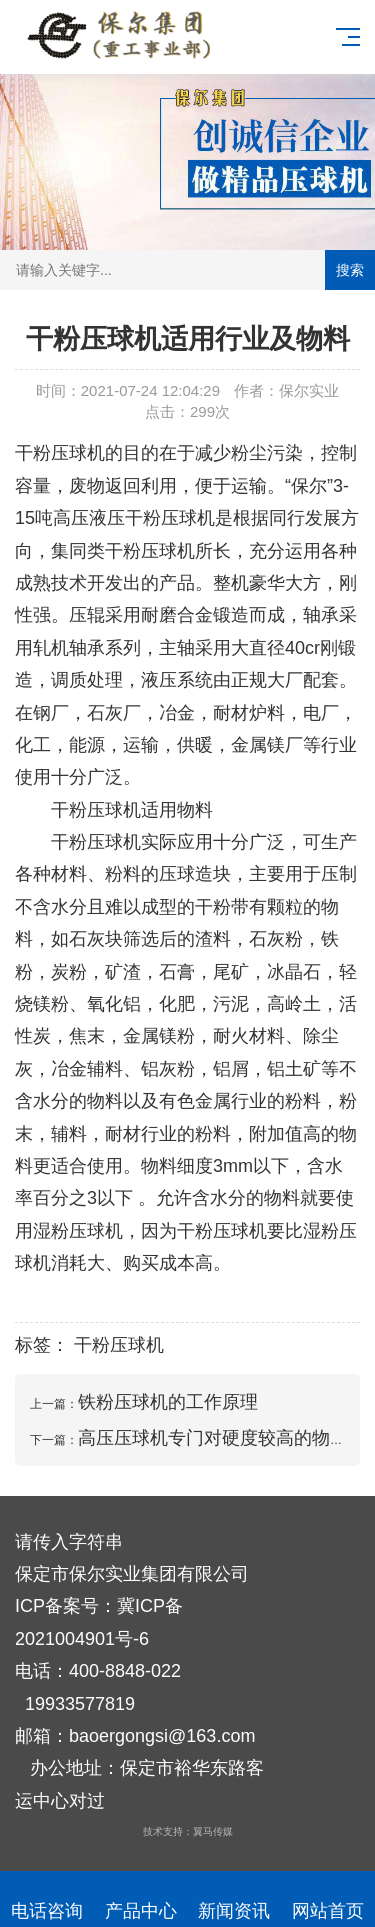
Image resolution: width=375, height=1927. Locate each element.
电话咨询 (47, 1899)
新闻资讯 (235, 1899)
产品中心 (141, 1899)
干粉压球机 (60, 453)
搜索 (350, 270)
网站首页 (328, 1899)
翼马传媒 (213, 1831)
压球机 (188, 518)
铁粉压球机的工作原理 (168, 1402)
